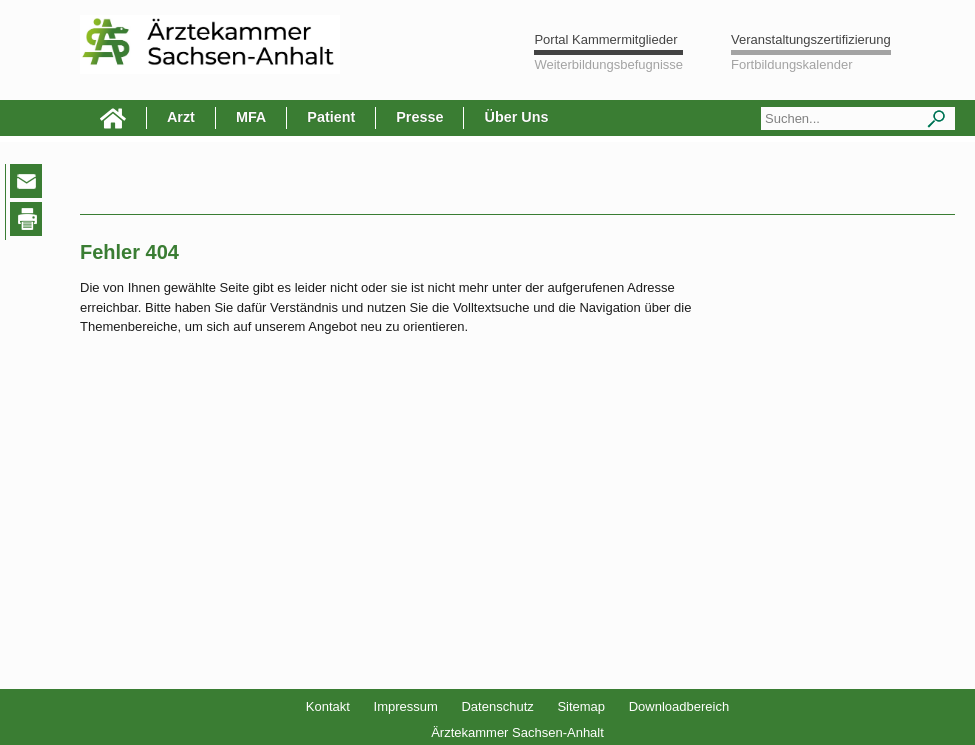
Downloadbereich (679, 706)
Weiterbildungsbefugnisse (608, 64)
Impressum (406, 706)
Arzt (181, 117)
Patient (331, 117)
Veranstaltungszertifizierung (811, 39)
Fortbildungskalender (791, 64)
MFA (251, 117)
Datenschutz (497, 706)
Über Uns (516, 117)
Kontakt (328, 706)
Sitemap (581, 706)
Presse (419, 117)
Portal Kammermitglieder (605, 39)
